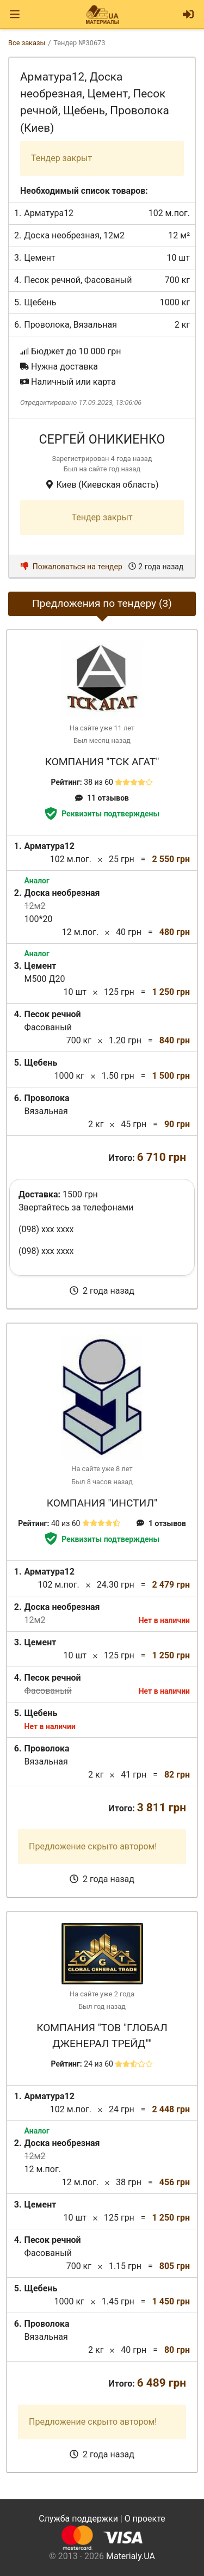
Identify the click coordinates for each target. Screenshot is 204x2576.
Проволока (46, 324)
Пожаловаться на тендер (71, 566)
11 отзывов (102, 798)
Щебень (40, 302)
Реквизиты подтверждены (102, 813)
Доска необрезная (62, 235)
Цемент (39, 258)
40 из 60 (66, 1523)
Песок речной (52, 280)
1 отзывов (161, 1523)
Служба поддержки (78, 2518)
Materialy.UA (130, 2556)
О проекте (145, 2518)
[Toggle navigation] (14, 14)
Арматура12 (48, 213)
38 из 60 (98, 782)
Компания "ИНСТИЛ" (102, 1503)
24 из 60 (98, 2063)
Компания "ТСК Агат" (102, 761)
